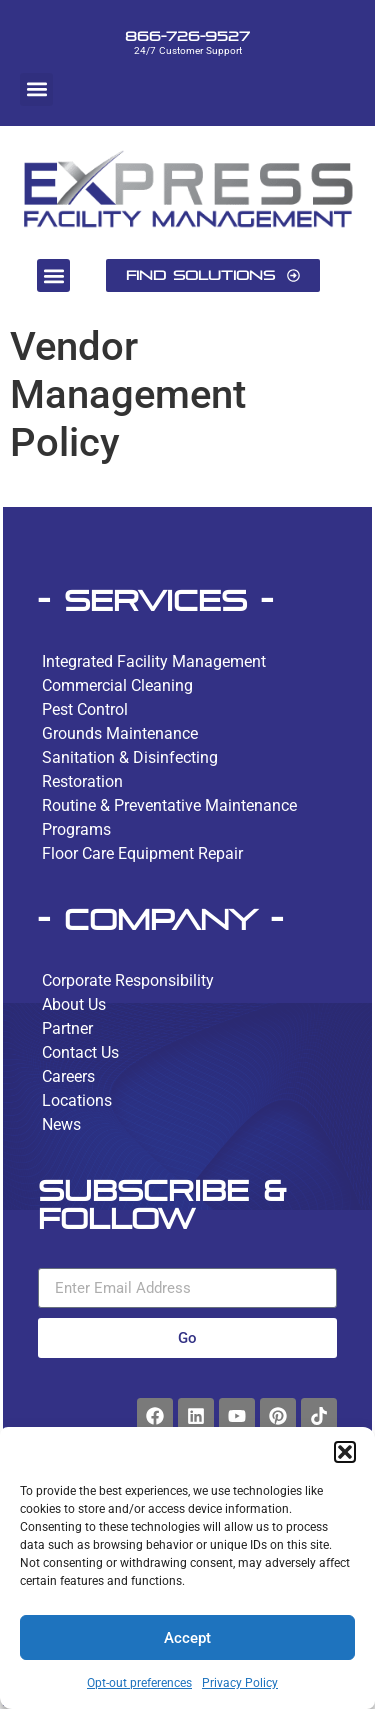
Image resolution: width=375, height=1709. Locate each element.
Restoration (82, 781)
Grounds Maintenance (120, 733)
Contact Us (80, 1052)
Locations (77, 1100)
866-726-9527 (187, 36)
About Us (74, 1004)
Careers (68, 1076)
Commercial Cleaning (117, 685)
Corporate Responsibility (128, 980)
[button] (345, 1452)
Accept (187, 1638)
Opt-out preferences (139, 1683)
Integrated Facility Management (154, 661)
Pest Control (85, 709)
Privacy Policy (240, 1683)
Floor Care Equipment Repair (142, 853)
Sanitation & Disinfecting (130, 757)
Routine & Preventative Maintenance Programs (169, 817)
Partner (67, 1028)
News (61, 1124)
